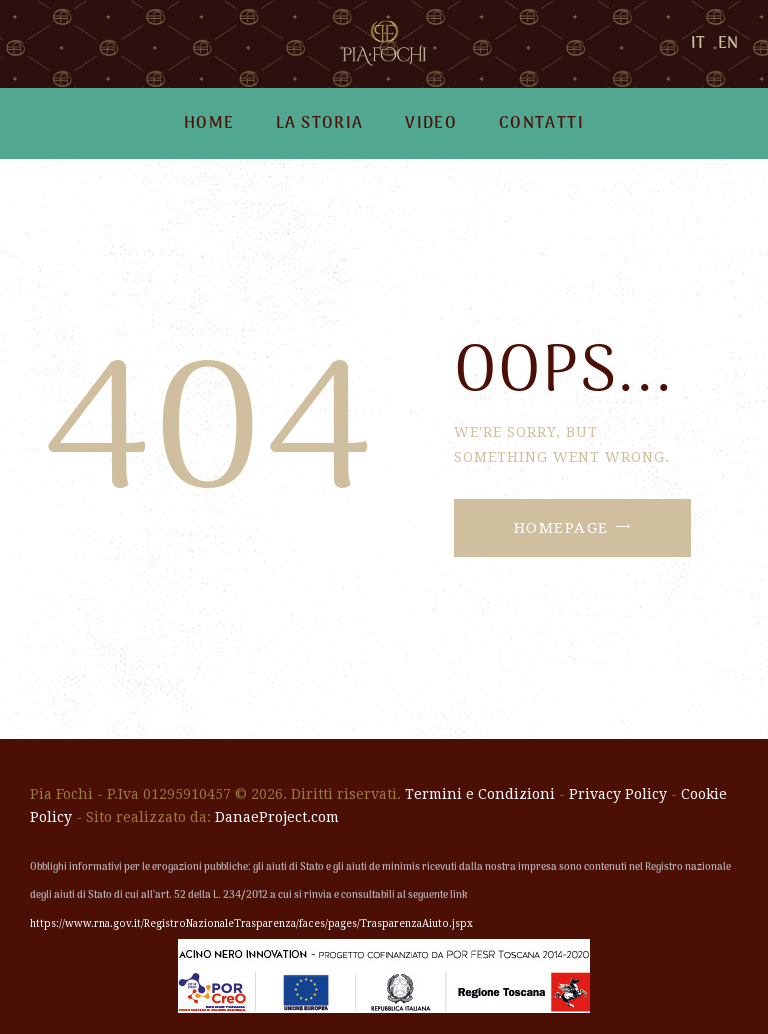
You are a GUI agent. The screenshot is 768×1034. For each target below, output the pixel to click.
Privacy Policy (618, 794)
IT (698, 44)
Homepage (561, 528)
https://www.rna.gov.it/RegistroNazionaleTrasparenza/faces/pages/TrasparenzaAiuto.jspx (251, 923)
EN (728, 44)
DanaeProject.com (277, 817)
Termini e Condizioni (480, 794)
